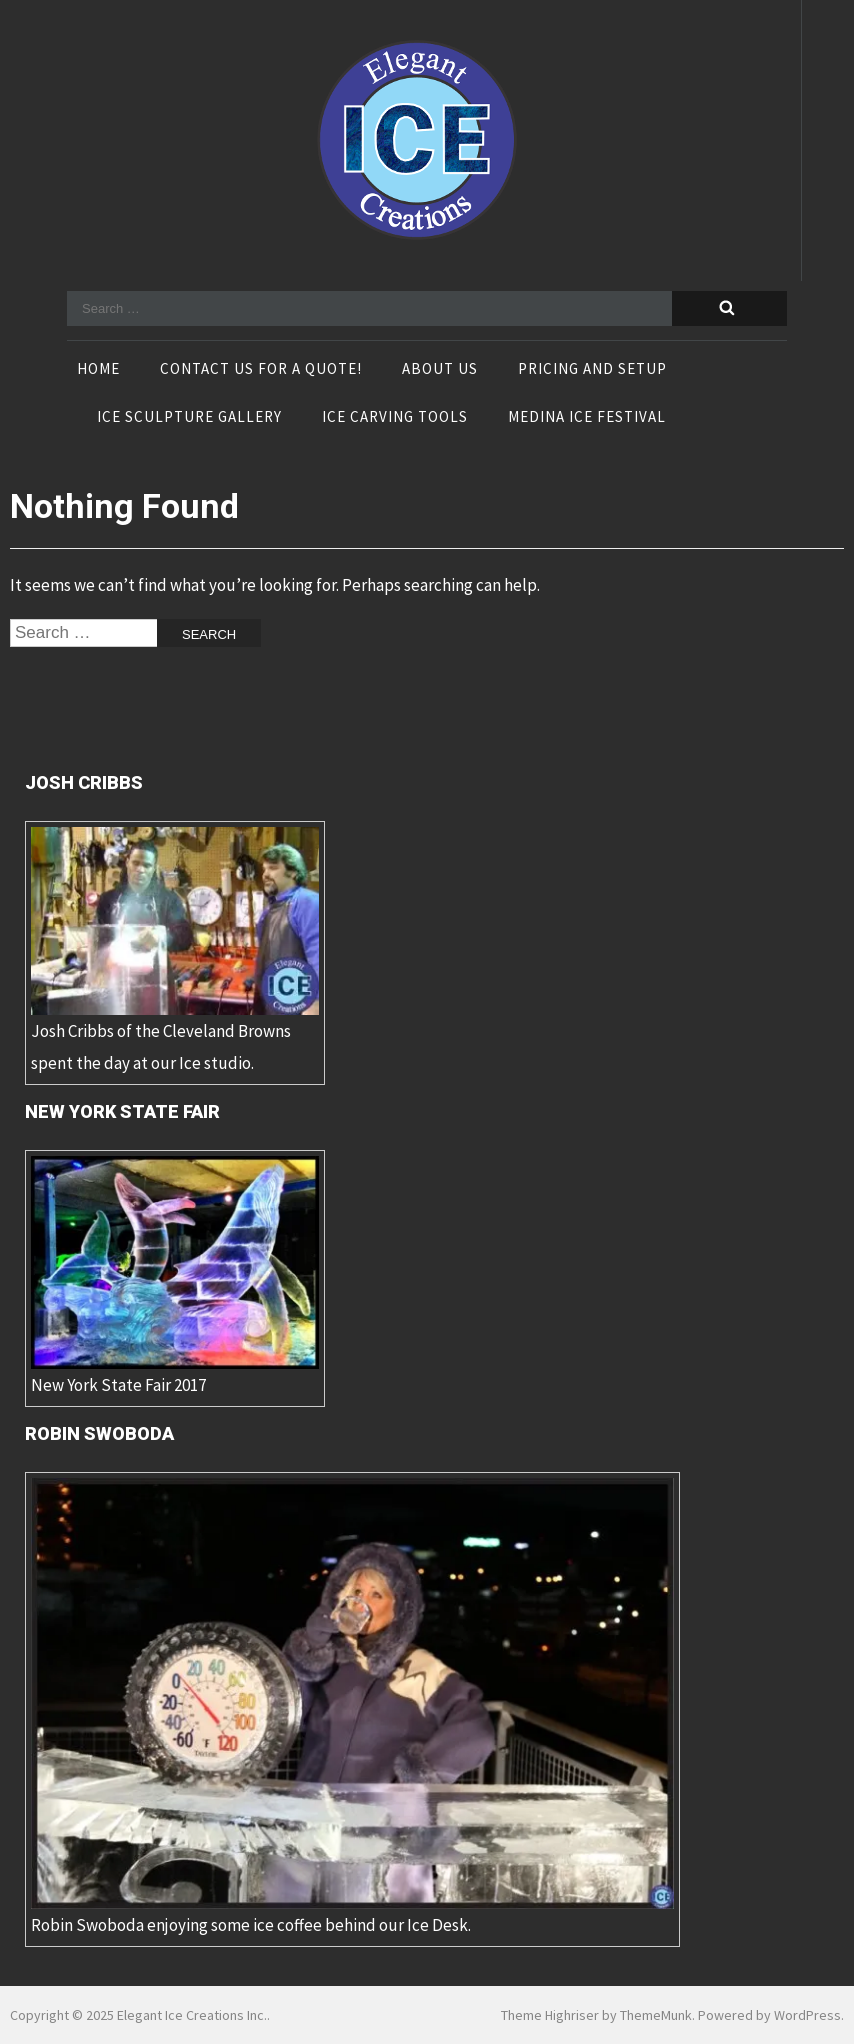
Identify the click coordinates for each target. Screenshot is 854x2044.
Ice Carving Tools (395, 418)
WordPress (807, 2015)
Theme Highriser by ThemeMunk (596, 2015)
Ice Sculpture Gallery (189, 418)
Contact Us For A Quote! (261, 370)
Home (98, 370)
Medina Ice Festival (587, 418)
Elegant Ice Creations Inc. (192, 2015)
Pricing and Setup (592, 370)
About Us (440, 370)
